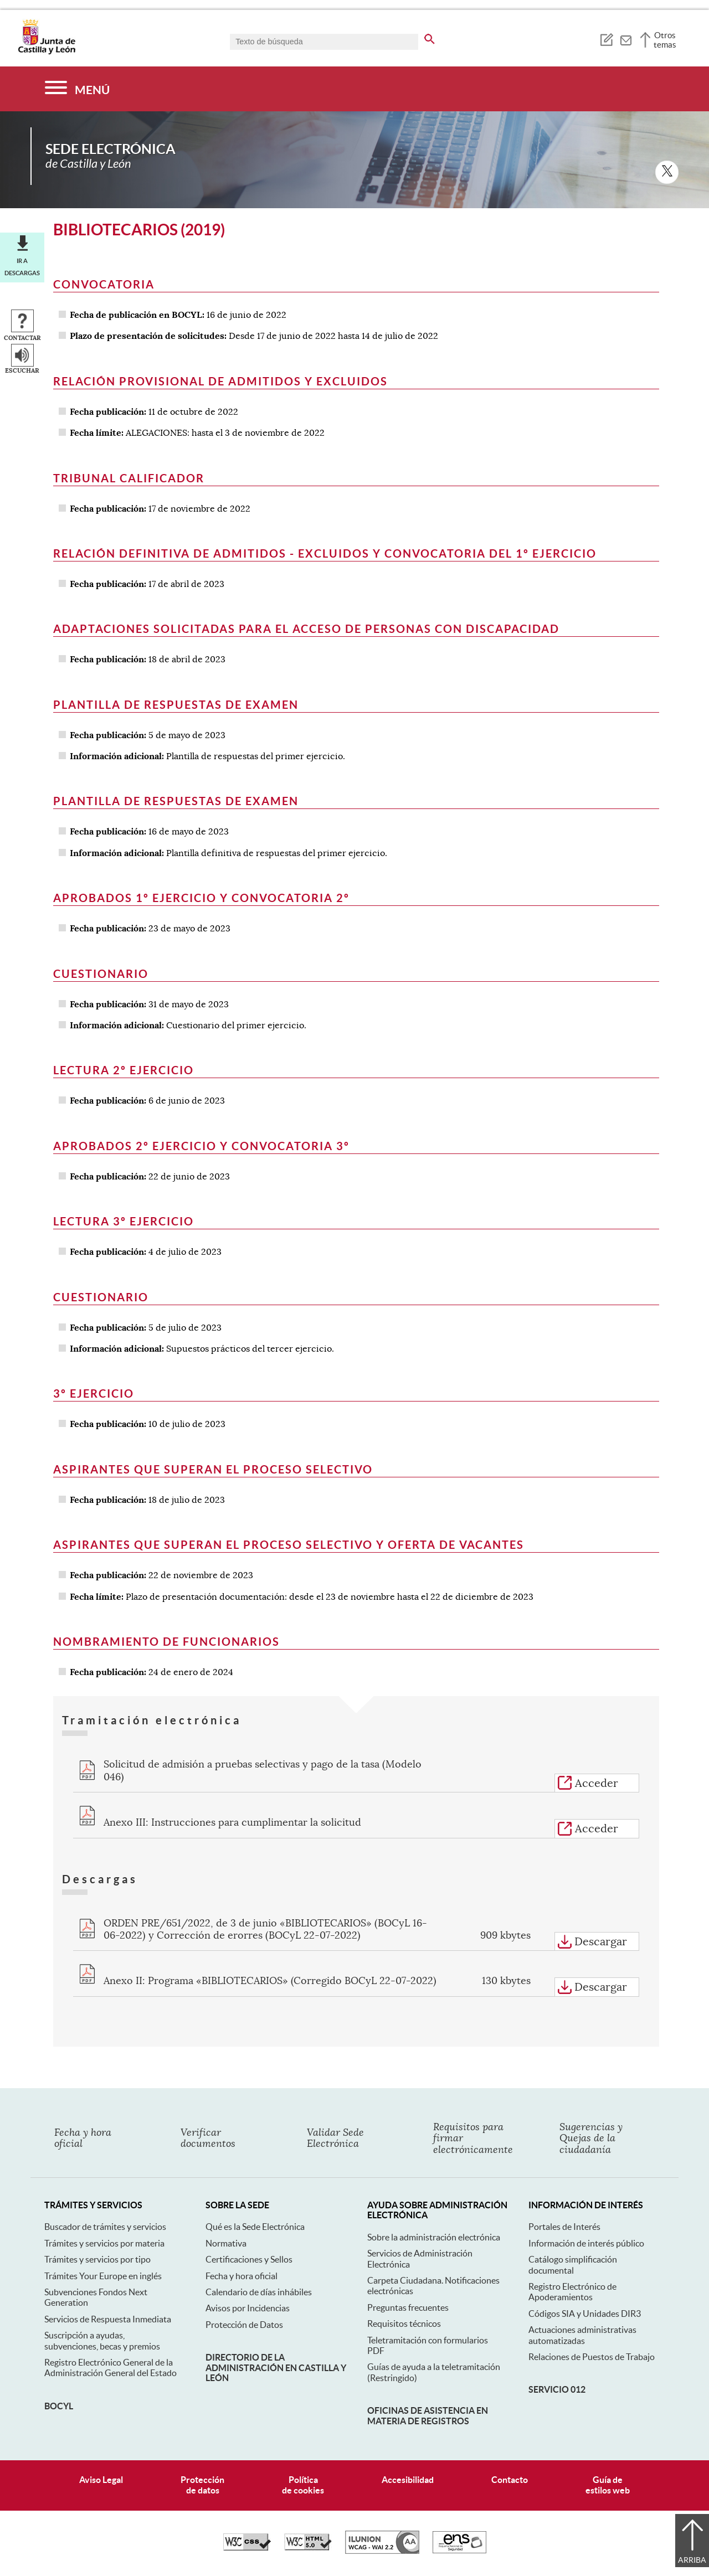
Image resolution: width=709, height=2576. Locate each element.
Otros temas (665, 39)
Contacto (509, 2480)
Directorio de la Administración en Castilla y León (275, 2367)
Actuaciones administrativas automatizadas (582, 2335)
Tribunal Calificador (128, 478)
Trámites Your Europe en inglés (103, 2276)
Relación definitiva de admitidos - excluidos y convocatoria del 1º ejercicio (325, 553)
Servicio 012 (556, 2389)
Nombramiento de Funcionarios (166, 1641)
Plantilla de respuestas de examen (176, 704)
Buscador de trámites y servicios (105, 2227)
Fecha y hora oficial (241, 2276)
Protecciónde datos (202, 2485)
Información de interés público (586, 2243)
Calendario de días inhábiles (258, 2292)
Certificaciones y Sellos (248, 2259)
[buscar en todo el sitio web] (429, 37)
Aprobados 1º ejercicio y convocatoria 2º (201, 898)
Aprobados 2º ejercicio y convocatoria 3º (201, 1146)
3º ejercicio (93, 1393)
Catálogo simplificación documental (572, 2264)
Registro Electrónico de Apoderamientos (572, 2291)
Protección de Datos (244, 2325)
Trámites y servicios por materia (104, 2243)
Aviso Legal (101, 2480)
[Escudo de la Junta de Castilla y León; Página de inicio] (46, 52)
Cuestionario (100, 973)
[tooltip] (606, 39)
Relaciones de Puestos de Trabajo (591, 2357)
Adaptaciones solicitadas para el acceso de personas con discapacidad (306, 628)
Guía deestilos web (607, 2485)
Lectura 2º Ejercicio (123, 1070)
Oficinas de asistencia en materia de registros (427, 2415)
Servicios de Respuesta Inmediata (107, 2319)
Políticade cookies (303, 2485)
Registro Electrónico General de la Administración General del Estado (110, 2367)
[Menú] (77, 88)
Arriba (692, 2560)
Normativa (225, 2243)
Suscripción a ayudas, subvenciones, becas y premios (102, 2340)
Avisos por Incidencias (247, 2308)
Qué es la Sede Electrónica (255, 2227)
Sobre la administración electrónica (433, 2237)
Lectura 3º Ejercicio (123, 1221)
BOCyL (58, 2406)
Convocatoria (104, 284)
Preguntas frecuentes (408, 2307)
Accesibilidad (408, 2480)
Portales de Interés (564, 2227)
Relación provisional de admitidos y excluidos (220, 381)
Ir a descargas (22, 266)
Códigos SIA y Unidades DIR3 (584, 2314)
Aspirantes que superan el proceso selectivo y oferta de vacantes (288, 1544)
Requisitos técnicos (404, 2323)
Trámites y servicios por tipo (97, 2259)
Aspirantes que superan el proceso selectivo (213, 1469)
